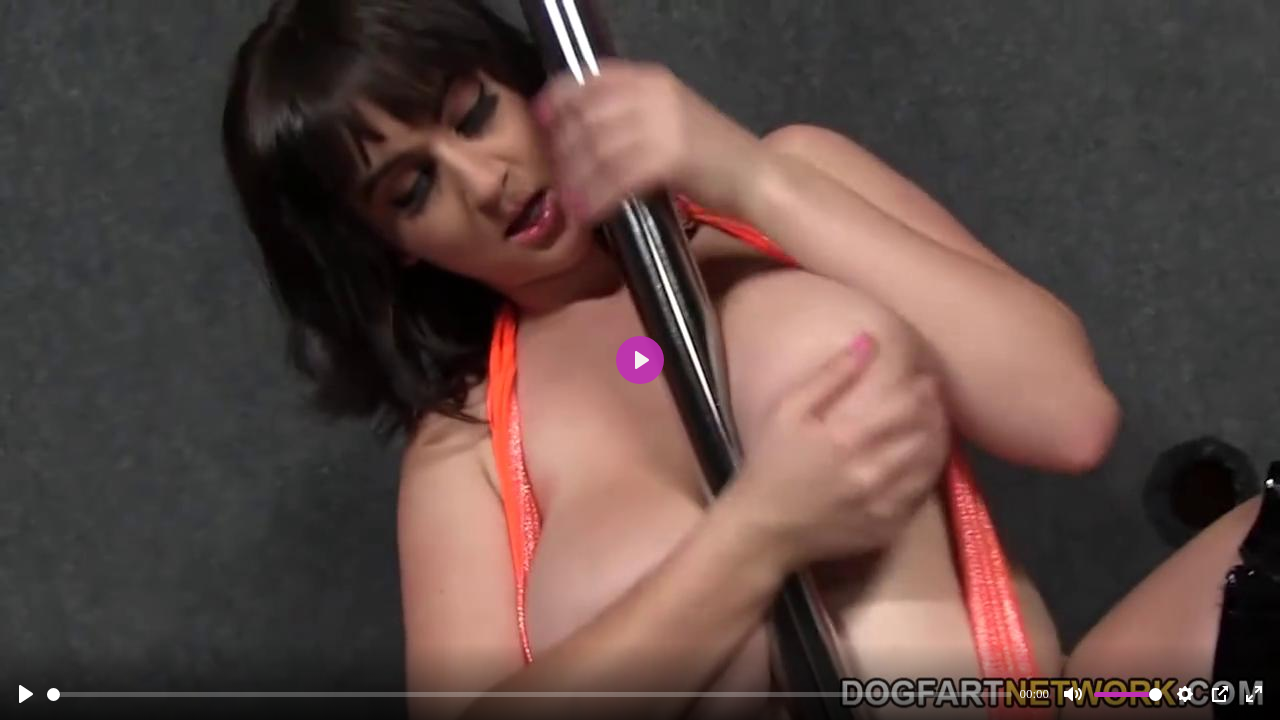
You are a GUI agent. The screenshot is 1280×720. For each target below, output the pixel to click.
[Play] (26, 694)
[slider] (529, 694)
